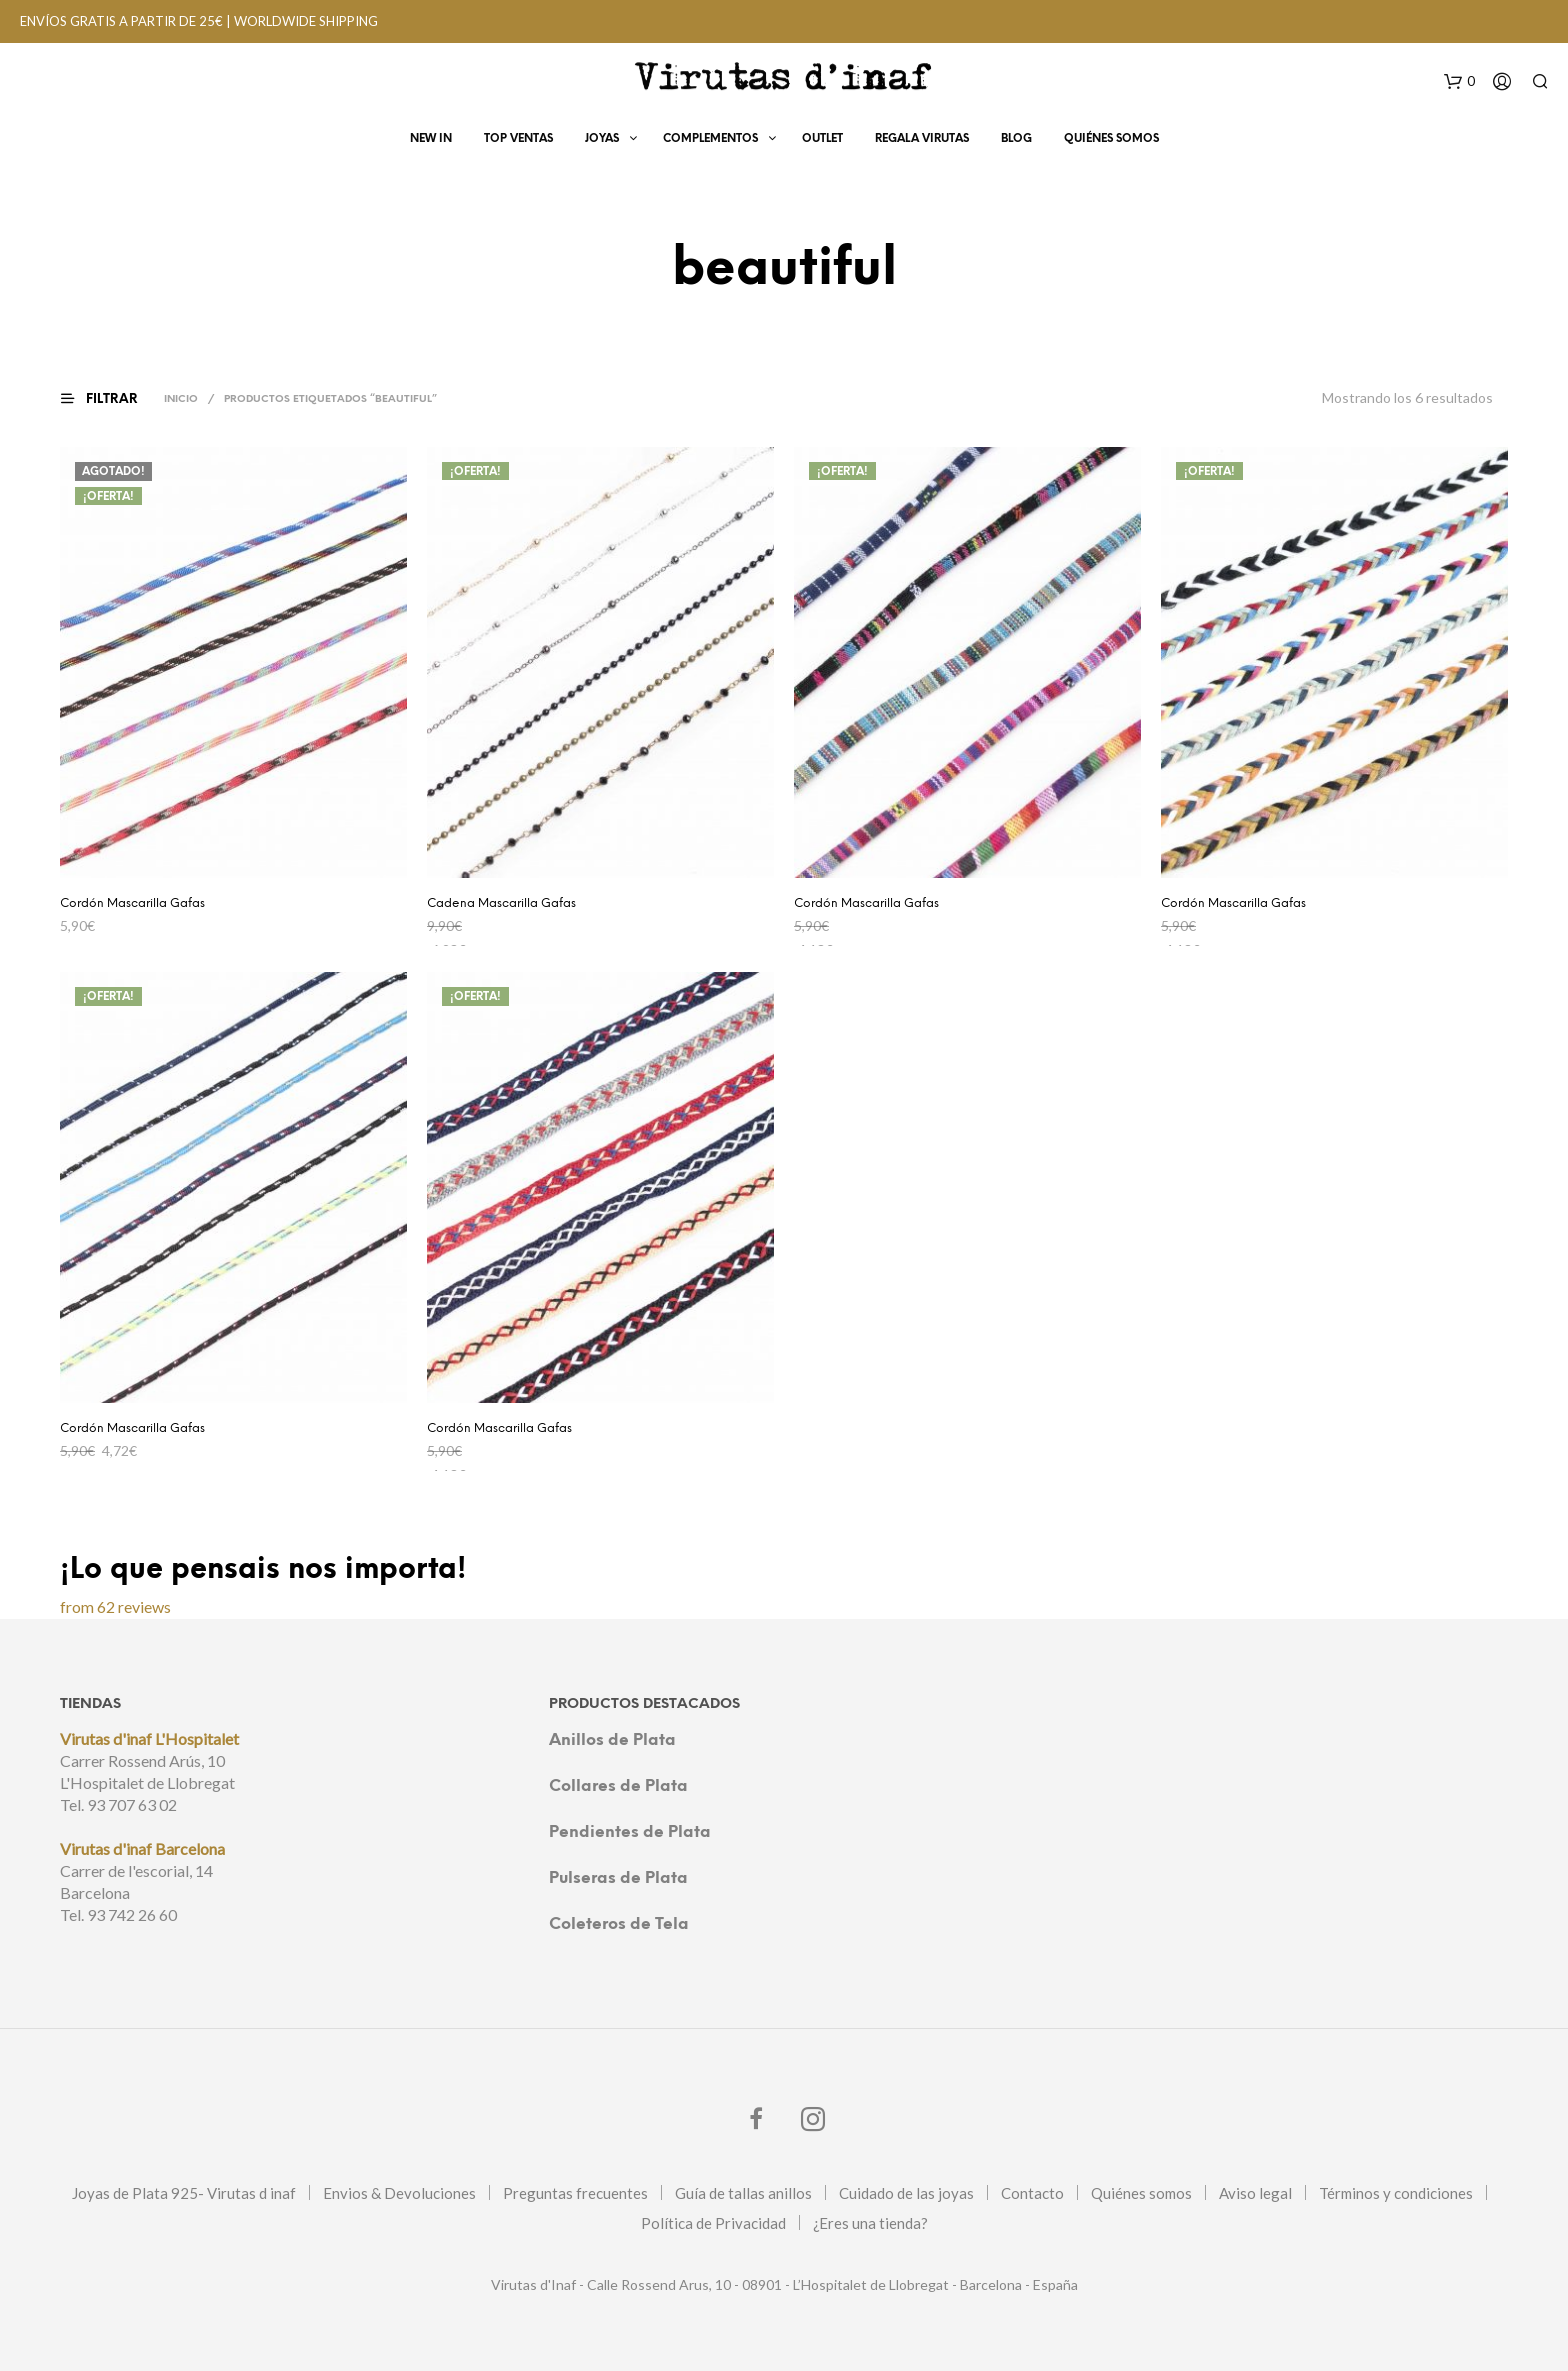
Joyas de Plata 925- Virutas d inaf (184, 2193)
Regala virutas (922, 142)
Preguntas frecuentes (575, 2193)
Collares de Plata (618, 1786)
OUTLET (822, 142)
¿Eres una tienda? (870, 2223)
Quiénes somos (1141, 2193)
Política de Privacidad (713, 2223)
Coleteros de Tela (619, 1924)
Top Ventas (518, 142)
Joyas (602, 142)
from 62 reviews (115, 1606)
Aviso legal (1255, 2193)
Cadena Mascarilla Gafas (501, 903)
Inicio (184, 399)
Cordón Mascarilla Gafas (132, 903)
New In (431, 142)
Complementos (710, 142)
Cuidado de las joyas (906, 2193)
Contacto (1032, 2193)
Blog (1016, 142)
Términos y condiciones (1396, 2193)
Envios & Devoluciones (399, 2193)
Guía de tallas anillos (743, 2193)
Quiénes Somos (1111, 142)
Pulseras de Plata (618, 1878)
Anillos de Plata (612, 1740)
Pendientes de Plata (630, 1832)
